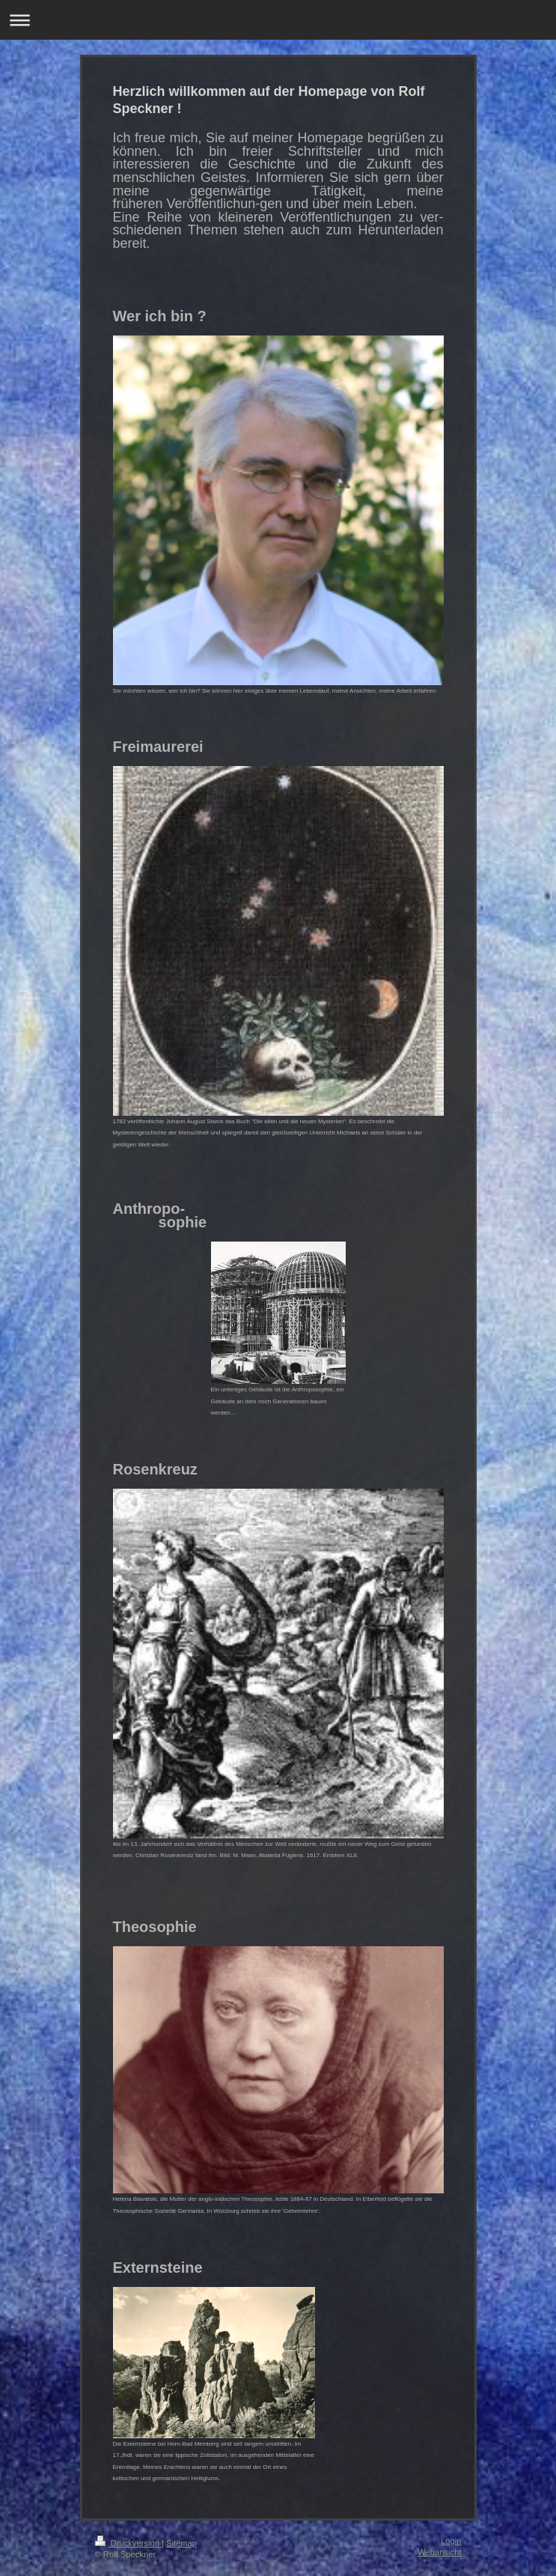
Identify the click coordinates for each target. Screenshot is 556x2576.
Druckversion (128, 2543)
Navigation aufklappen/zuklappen (278, 20)
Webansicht (439, 2552)
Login (451, 2540)
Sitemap (181, 2543)
